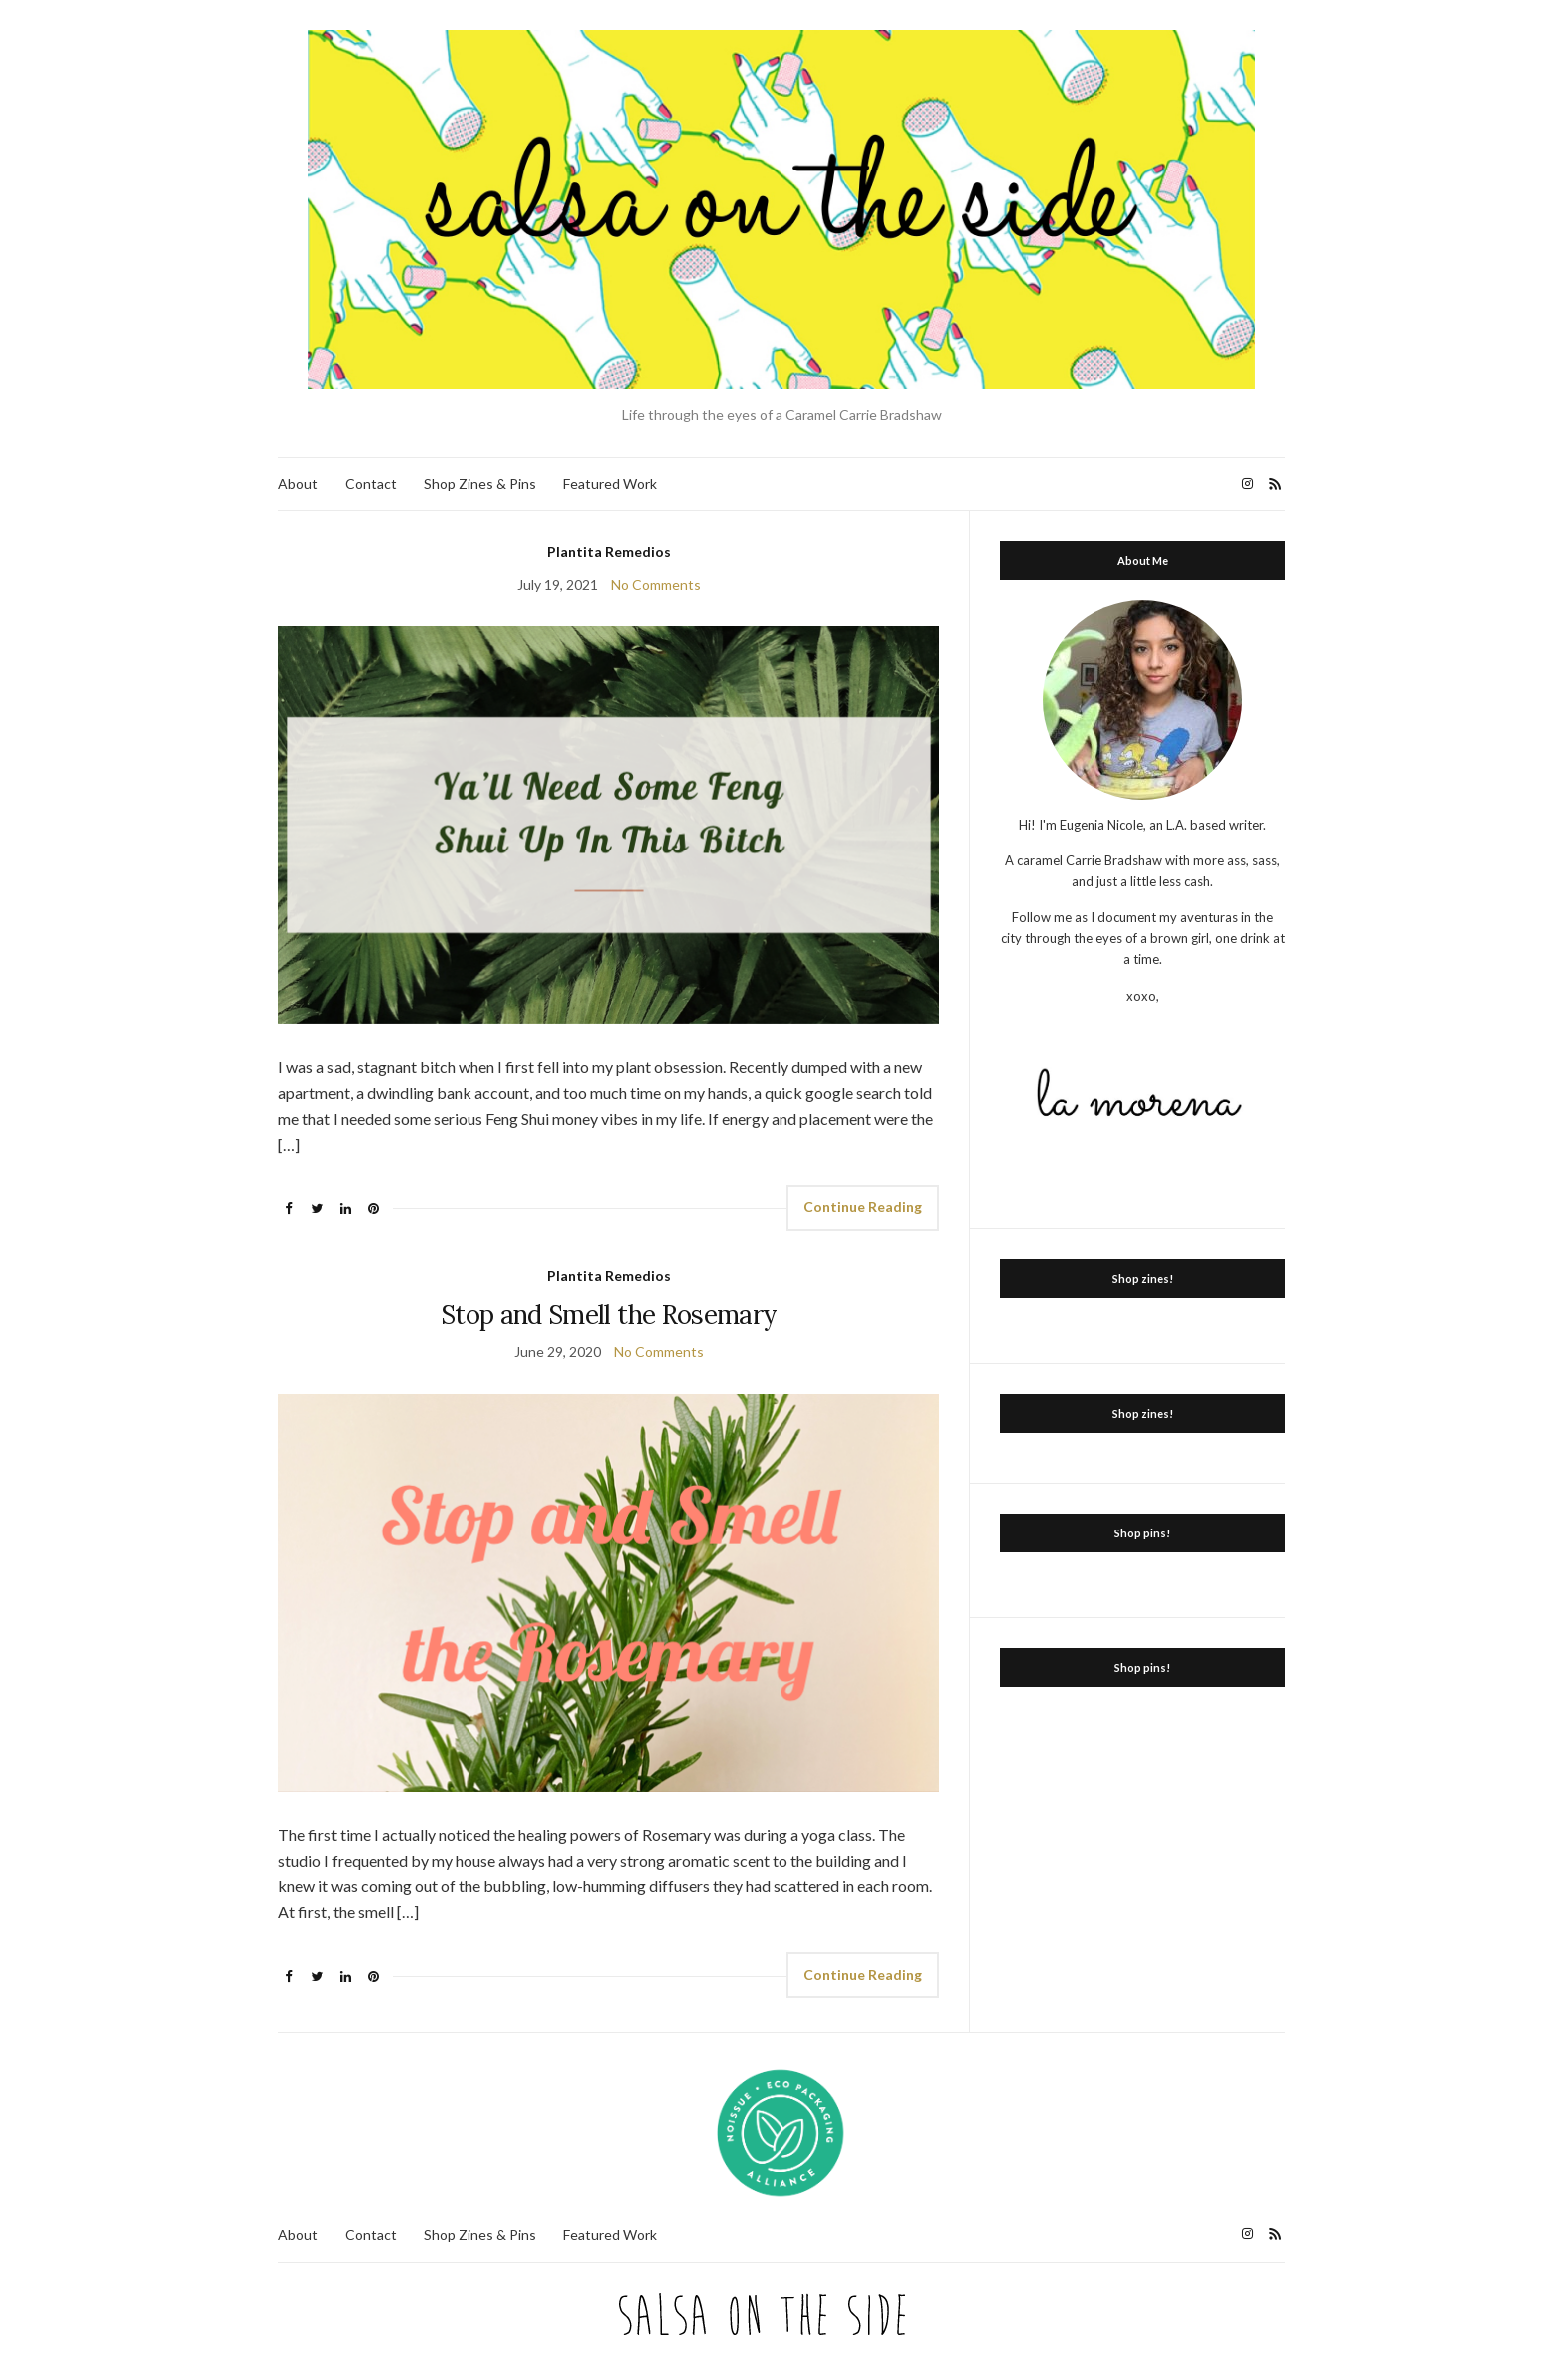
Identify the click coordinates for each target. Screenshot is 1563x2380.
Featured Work (610, 483)
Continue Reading (862, 1206)
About (298, 483)
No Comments (656, 584)
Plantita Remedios (609, 551)
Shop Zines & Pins (480, 483)
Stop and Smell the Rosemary (609, 1314)
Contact (371, 483)
